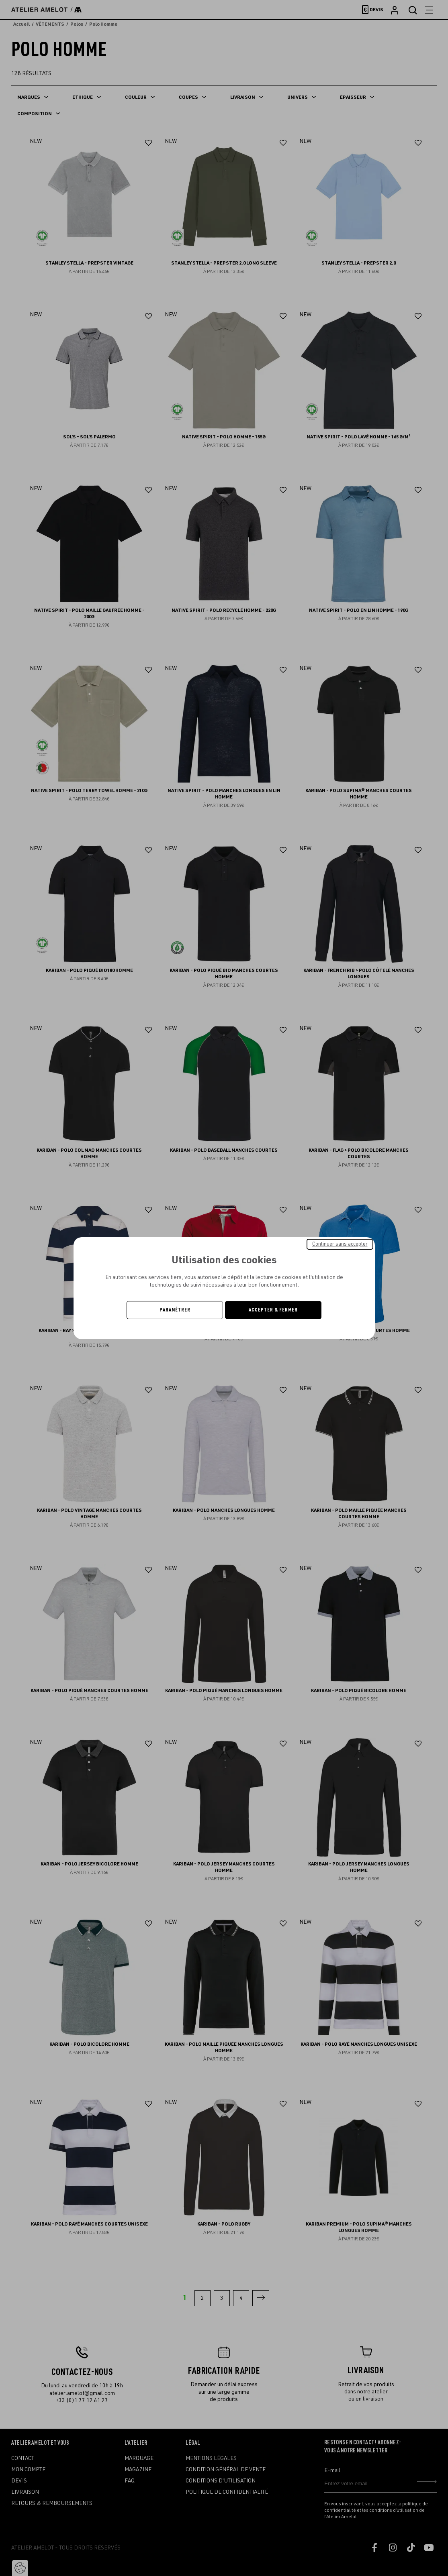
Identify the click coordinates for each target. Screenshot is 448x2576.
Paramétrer (175, 1310)
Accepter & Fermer (273, 1310)
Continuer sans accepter (340, 1243)
